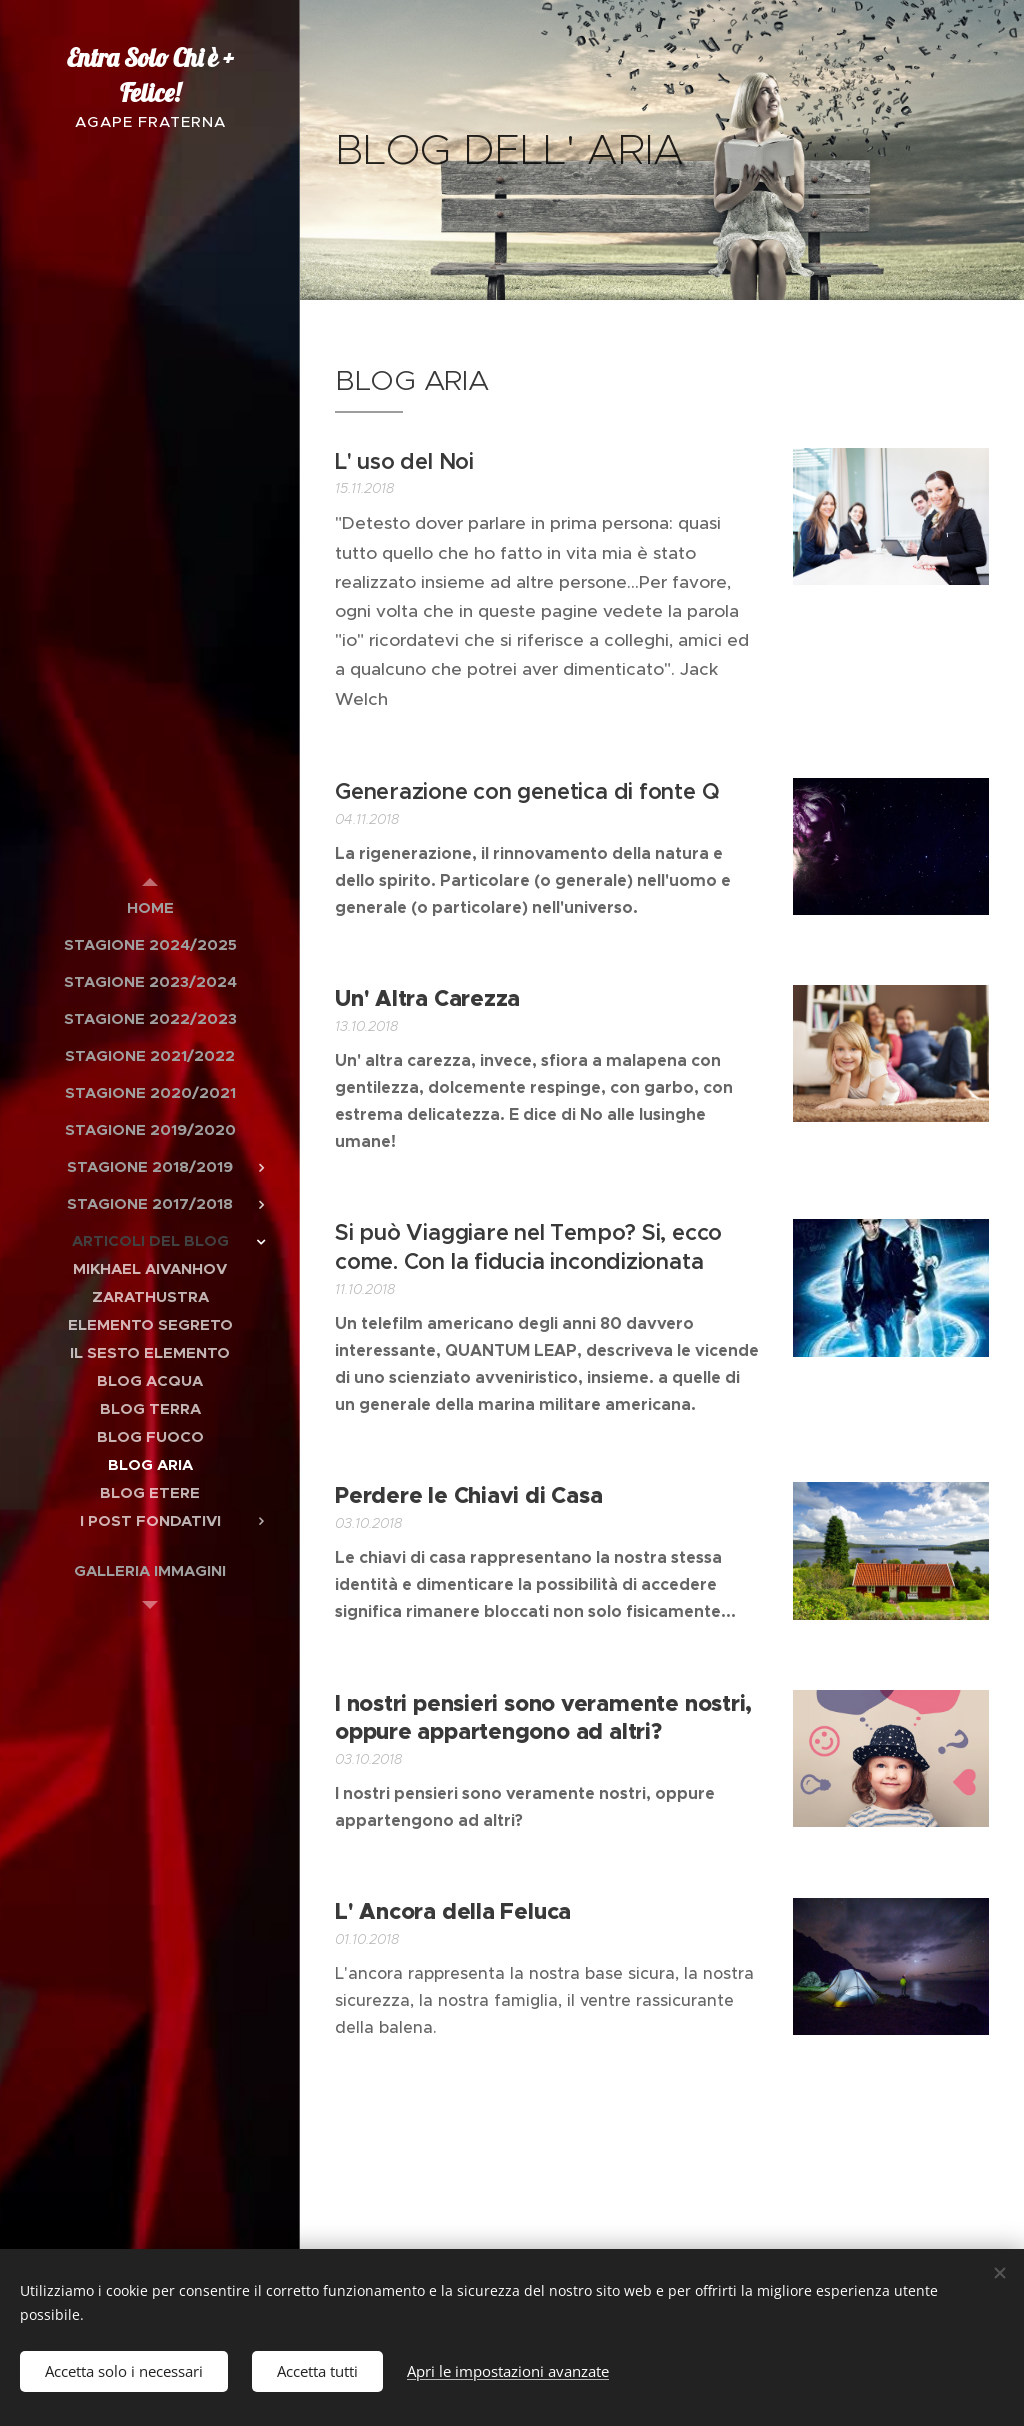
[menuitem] (150, 907)
